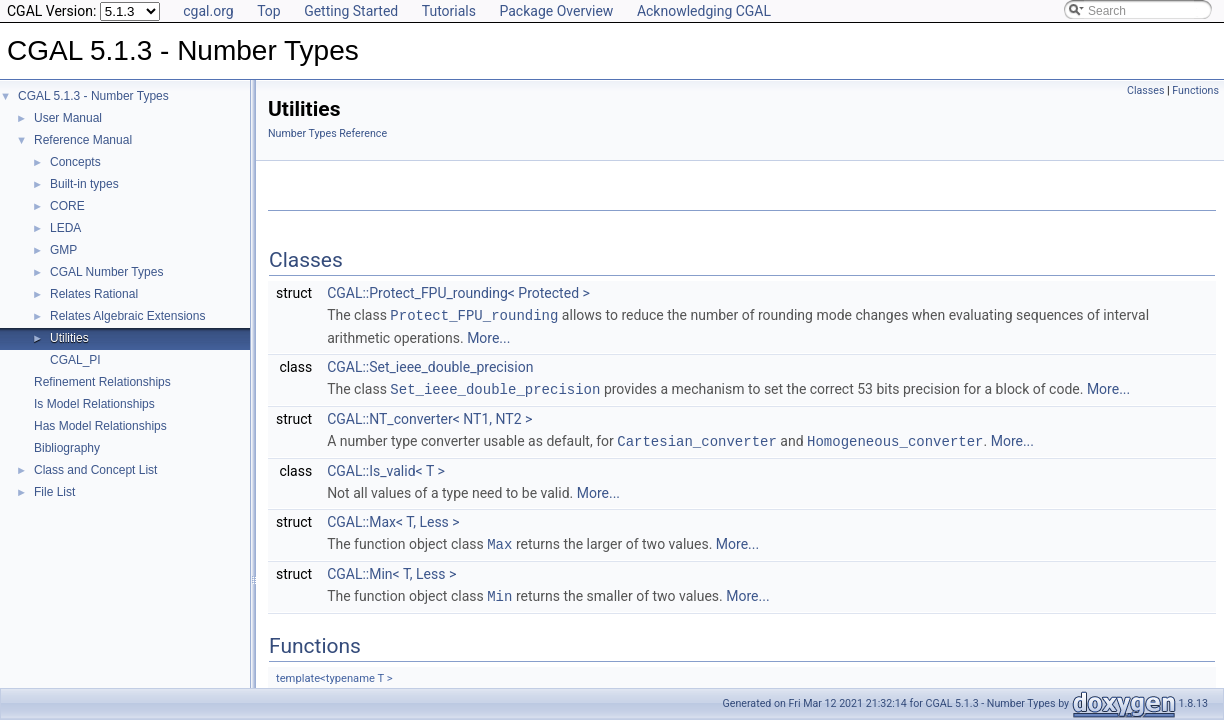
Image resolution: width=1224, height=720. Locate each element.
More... (488, 337)
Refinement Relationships (102, 382)
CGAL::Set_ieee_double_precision (430, 366)
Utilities (69, 338)
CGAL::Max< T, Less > (393, 519)
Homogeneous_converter (895, 438)
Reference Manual (83, 140)
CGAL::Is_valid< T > (386, 468)
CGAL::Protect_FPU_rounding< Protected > (458, 293)
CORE (67, 206)
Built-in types (84, 184)
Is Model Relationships (94, 404)
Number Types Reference (327, 133)
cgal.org (208, 11)
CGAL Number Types (106, 272)
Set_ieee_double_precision (495, 387)
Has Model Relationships (100, 426)
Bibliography (67, 448)
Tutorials (449, 11)
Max (499, 540)
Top (269, 11)
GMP (63, 250)
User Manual (68, 118)
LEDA (65, 228)
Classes (1145, 90)
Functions (1195, 90)
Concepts (75, 162)
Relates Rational (94, 294)
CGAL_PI (75, 360)
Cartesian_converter (697, 438)
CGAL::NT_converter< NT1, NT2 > (429, 417)
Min (499, 591)
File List (54, 492)
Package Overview (556, 11)
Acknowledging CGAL (704, 11)
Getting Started (351, 11)
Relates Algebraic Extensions (127, 316)
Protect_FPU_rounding (474, 314)
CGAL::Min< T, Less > (391, 570)
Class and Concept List (95, 470)
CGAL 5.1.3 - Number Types (93, 96)
